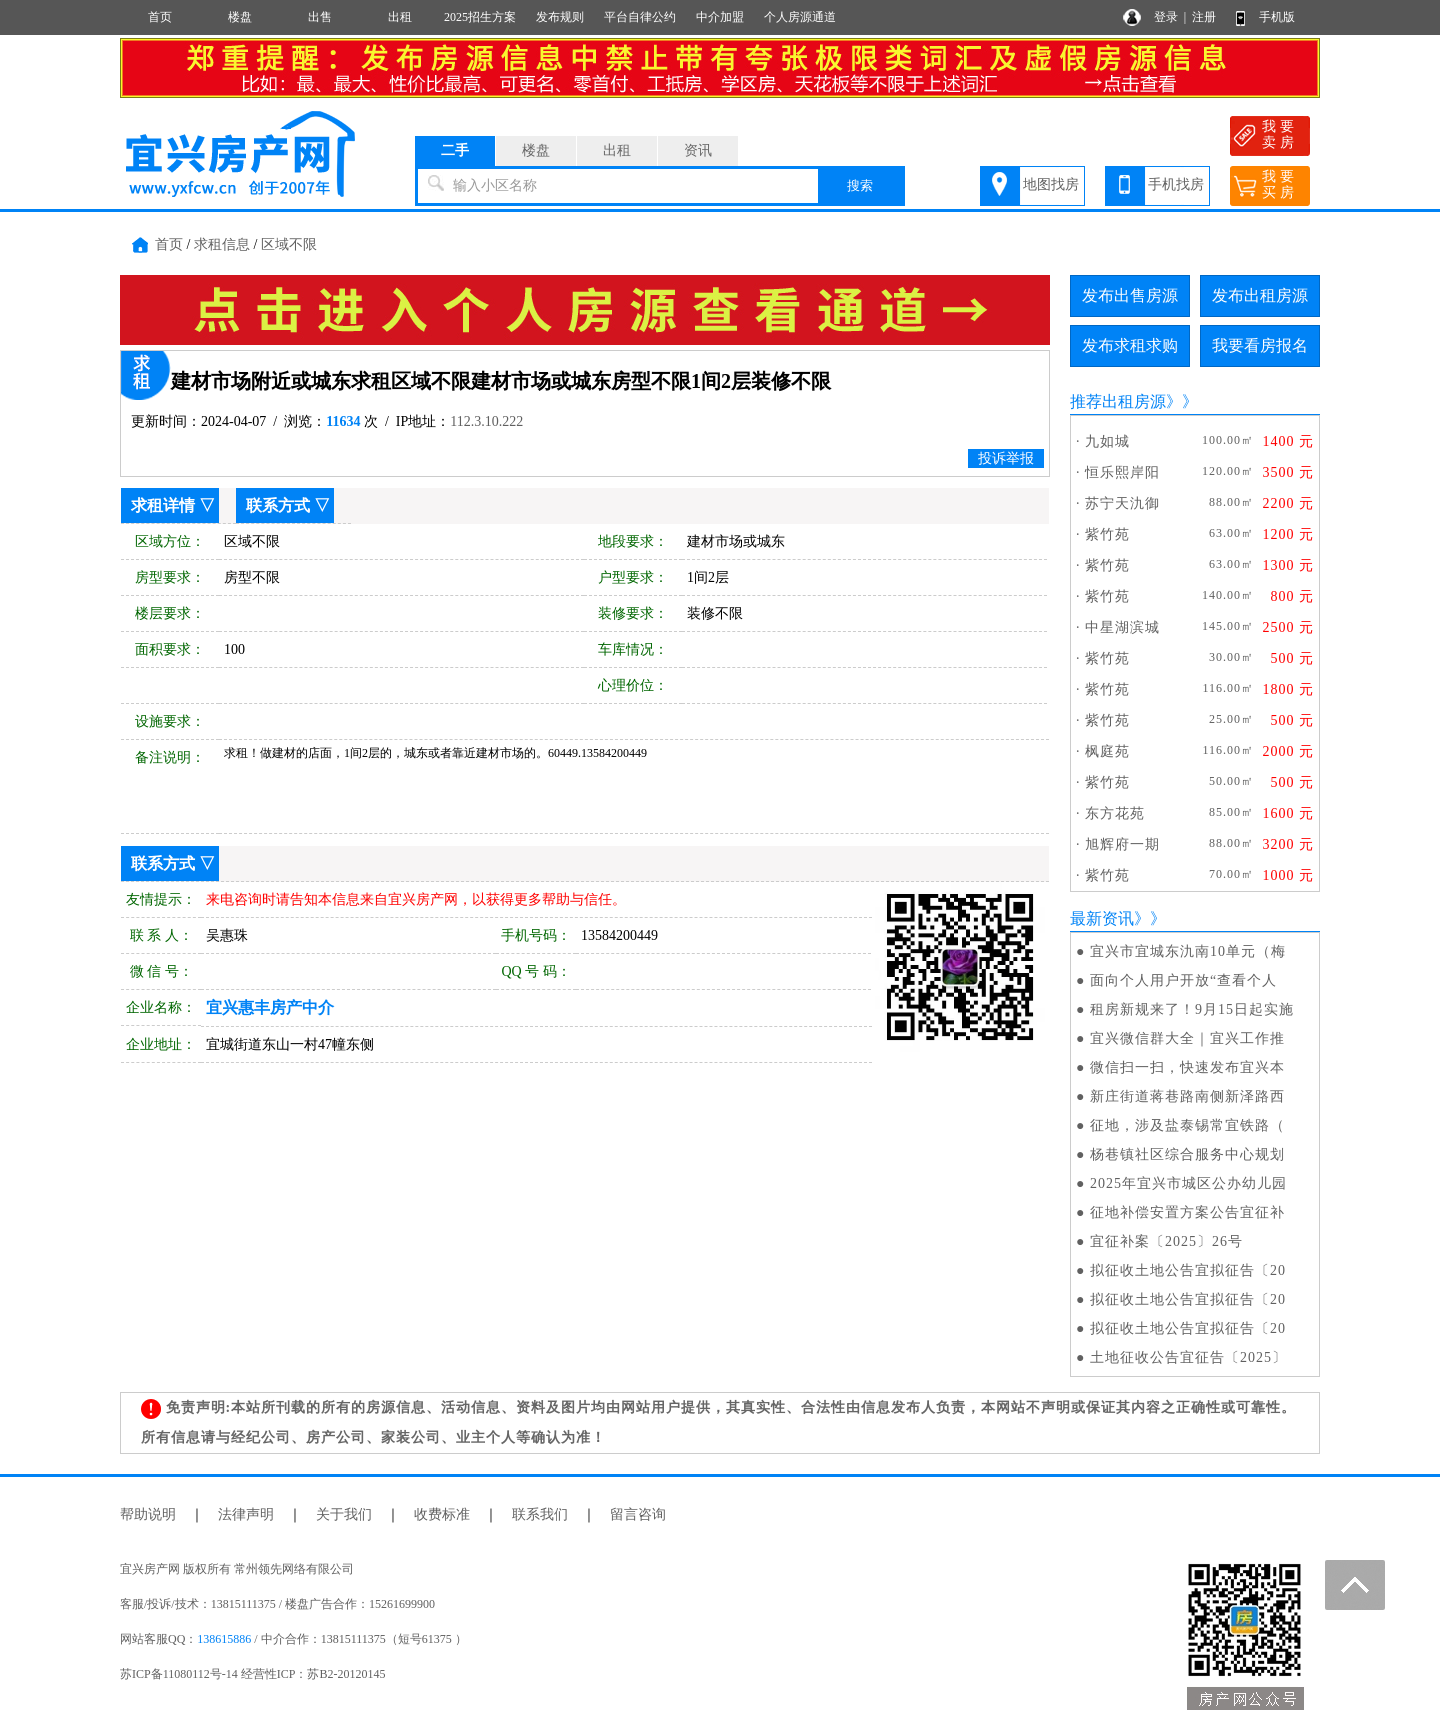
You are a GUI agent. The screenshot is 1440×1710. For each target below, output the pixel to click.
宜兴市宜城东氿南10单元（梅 (1188, 951)
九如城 (1107, 441)
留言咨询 (638, 1514)
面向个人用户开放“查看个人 (1183, 980)
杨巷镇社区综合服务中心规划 (1187, 1154)
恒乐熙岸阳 (1122, 472)
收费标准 (442, 1514)
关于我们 (344, 1514)
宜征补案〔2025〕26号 (1166, 1241)
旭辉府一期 (1122, 844)
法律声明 (246, 1514)
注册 (1204, 17)
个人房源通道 (800, 17)
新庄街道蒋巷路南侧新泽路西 (1187, 1096)
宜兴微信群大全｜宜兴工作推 (1187, 1038)
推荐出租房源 (1118, 401)
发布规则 (560, 17)
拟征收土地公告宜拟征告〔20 (1188, 1270)
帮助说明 (148, 1514)
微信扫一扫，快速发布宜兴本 (1187, 1067)
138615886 (224, 1639)
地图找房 (1051, 184)
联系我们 (540, 1514)
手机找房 (1176, 184)
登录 (1166, 17)
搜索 (860, 185)
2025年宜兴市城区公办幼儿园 (1188, 1183)
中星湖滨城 (1122, 627)
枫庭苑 (1107, 751)
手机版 (1277, 17)
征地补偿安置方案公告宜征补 (1187, 1212)
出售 (320, 17)
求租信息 (222, 244)
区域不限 (289, 244)
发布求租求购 (1130, 345)
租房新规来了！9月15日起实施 (1192, 1009)
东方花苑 (1115, 813)
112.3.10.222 (486, 421)
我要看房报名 (1260, 345)
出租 (400, 17)
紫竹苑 (1107, 534)
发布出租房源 (1260, 295)
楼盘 (240, 17)
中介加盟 (720, 17)
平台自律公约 (640, 17)
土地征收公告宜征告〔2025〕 (1188, 1357)
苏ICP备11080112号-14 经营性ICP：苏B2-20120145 (252, 1674)
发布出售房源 (1130, 295)
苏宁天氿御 (1122, 503)
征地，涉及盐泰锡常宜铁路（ (1187, 1125)
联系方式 (278, 505)
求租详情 (163, 505)
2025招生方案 (480, 17)
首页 (160, 17)
